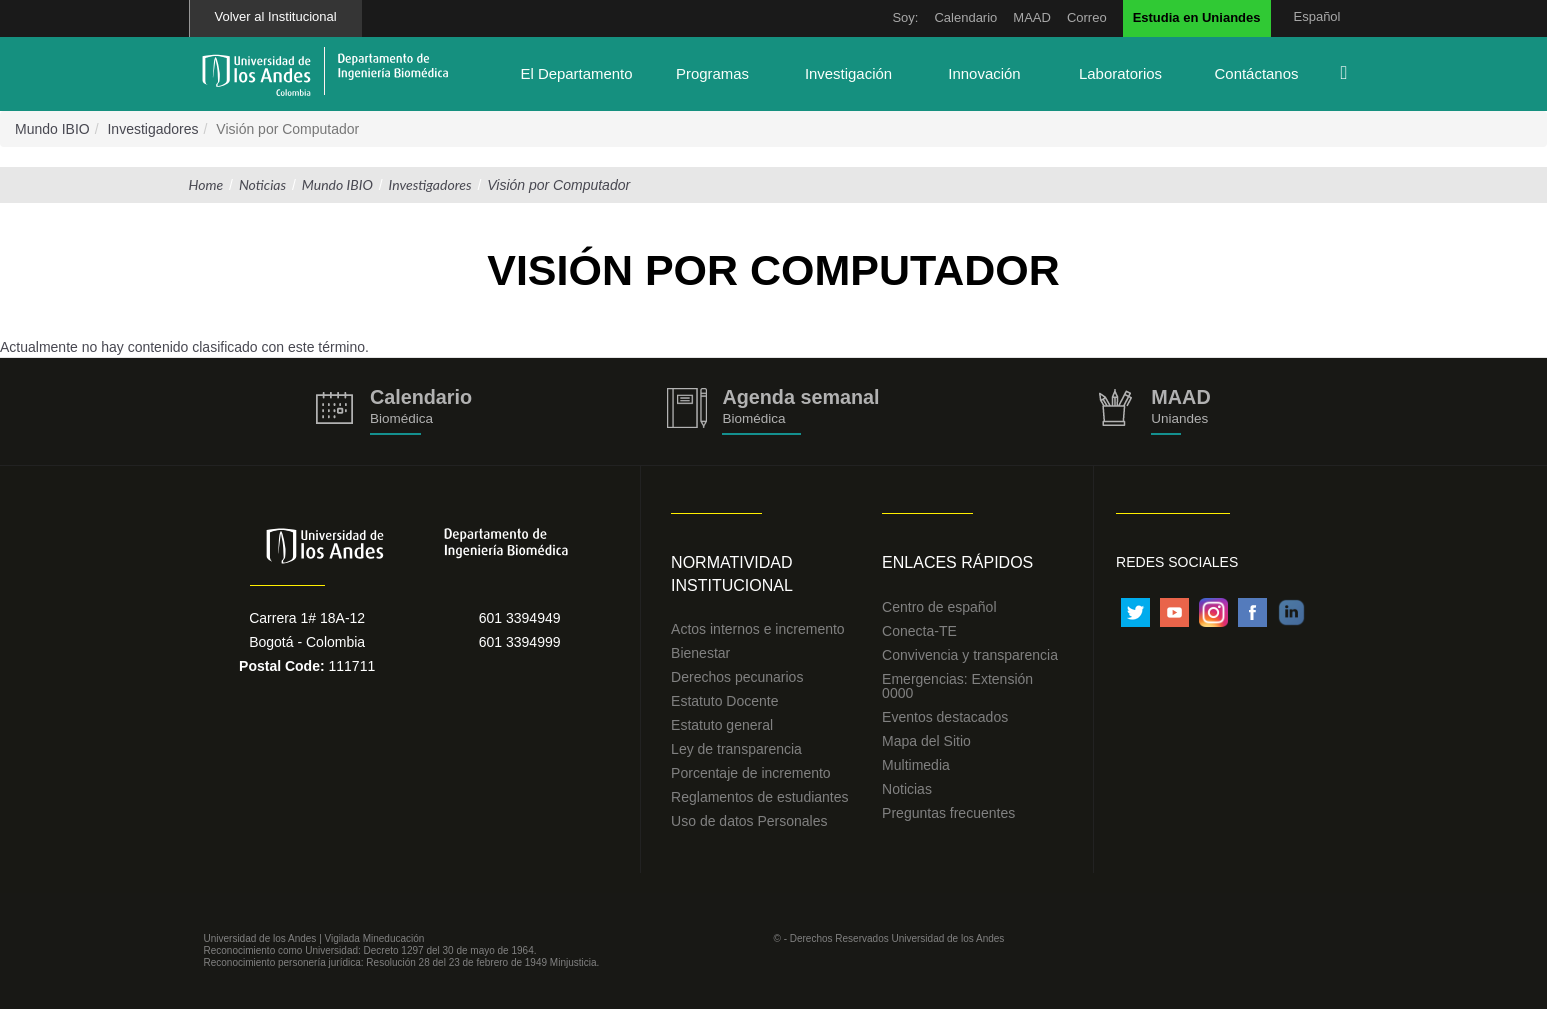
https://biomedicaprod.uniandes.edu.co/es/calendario (394, 411)
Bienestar (700, 653)
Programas (712, 73)
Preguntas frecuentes (948, 813)
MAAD (1032, 17)
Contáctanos (1257, 73)
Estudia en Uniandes (1197, 17)
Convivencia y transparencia (970, 655)
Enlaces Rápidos (957, 562)
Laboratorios (1120, 73)
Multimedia (916, 765)
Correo (1087, 17)
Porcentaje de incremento (751, 773)
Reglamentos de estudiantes (759, 797)
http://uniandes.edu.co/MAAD (1154, 411)
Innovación (984, 73)
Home (206, 184)
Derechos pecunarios (737, 677)
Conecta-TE (919, 631)
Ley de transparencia (736, 749)
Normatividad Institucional (732, 574)
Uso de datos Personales (749, 821)
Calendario (965, 17)
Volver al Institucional (276, 16)
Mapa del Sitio (926, 741)
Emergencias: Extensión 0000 (957, 686)
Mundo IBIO (52, 129)
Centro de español (939, 607)
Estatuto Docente (724, 701)
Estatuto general (722, 725)
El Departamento (576, 73)
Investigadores (152, 129)
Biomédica (753, 418)
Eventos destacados (945, 717)
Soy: (905, 17)
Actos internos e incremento (758, 629)
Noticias (262, 184)
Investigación (848, 73)
